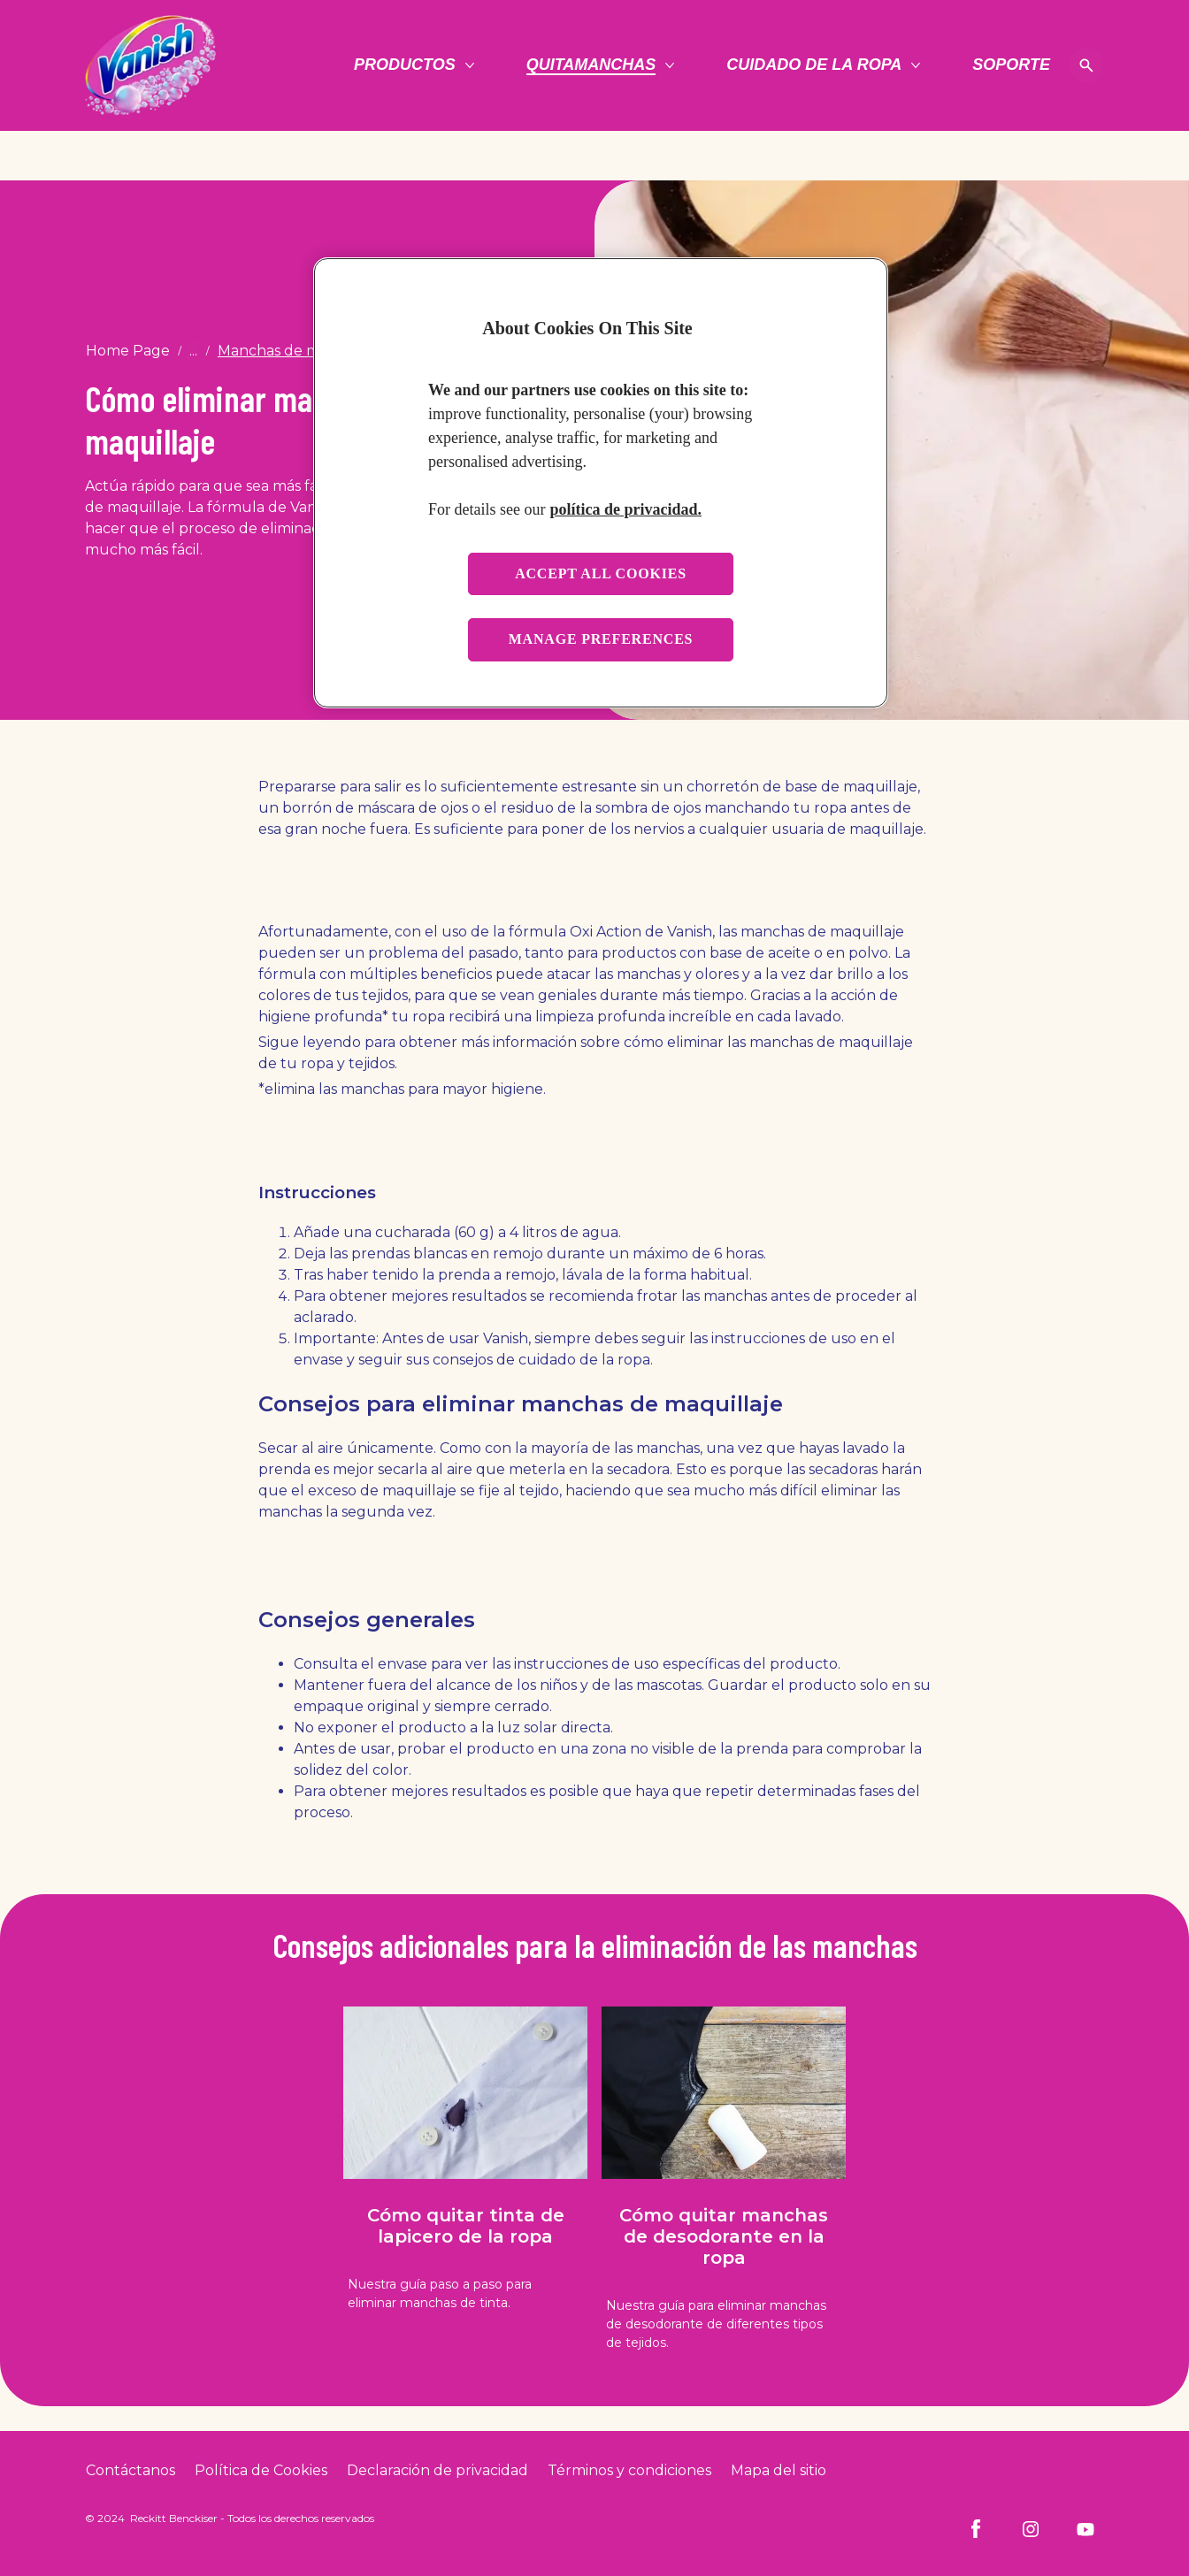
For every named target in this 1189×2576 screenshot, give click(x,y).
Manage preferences (601, 638)
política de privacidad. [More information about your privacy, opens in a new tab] (625, 509)
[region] (600, 482)
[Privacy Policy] (437, 2470)
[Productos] (404, 65)
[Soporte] (1011, 65)
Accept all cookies (601, 573)
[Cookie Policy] (261, 2470)
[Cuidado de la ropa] (813, 65)
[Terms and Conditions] (629, 2470)
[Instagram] (1030, 2529)
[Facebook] (975, 2529)
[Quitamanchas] (591, 65)
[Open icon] (1086, 65)
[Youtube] (1085, 2529)
